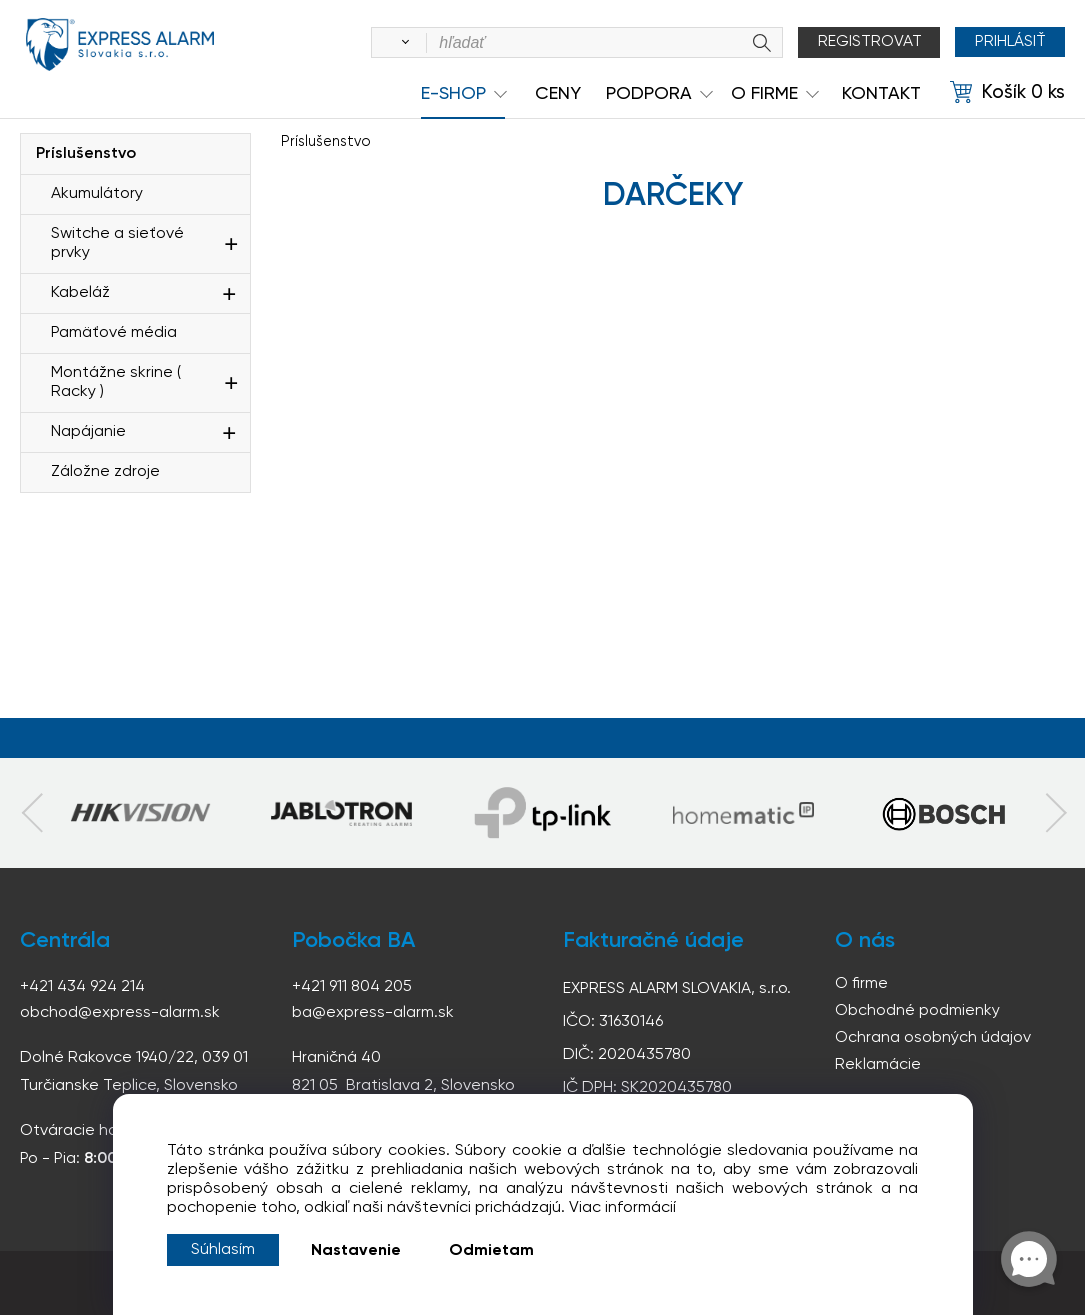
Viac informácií (622, 1208)
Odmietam (491, 1251)
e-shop (453, 94)
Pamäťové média (114, 333)
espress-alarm (120, 46)
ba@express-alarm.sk (373, 1013)
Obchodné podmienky (917, 1011)
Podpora (649, 94)
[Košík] (1007, 93)
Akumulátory (97, 194)
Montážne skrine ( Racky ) (116, 382)
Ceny (558, 94)
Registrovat (869, 42)
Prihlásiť (1009, 42)
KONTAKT (881, 94)
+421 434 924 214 (82, 987)
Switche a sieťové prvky (117, 243)
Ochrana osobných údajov (933, 1038)
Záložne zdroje (105, 472)
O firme (861, 984)
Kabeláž (80, 293)
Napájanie (88, 432)
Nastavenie (356, 1251)
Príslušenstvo (86, 154)
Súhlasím (223, 1250)
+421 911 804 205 (352, 987)
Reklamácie (878, 1065)
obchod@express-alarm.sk (120, 1013)
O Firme (764, 94)
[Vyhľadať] (401, 43)
